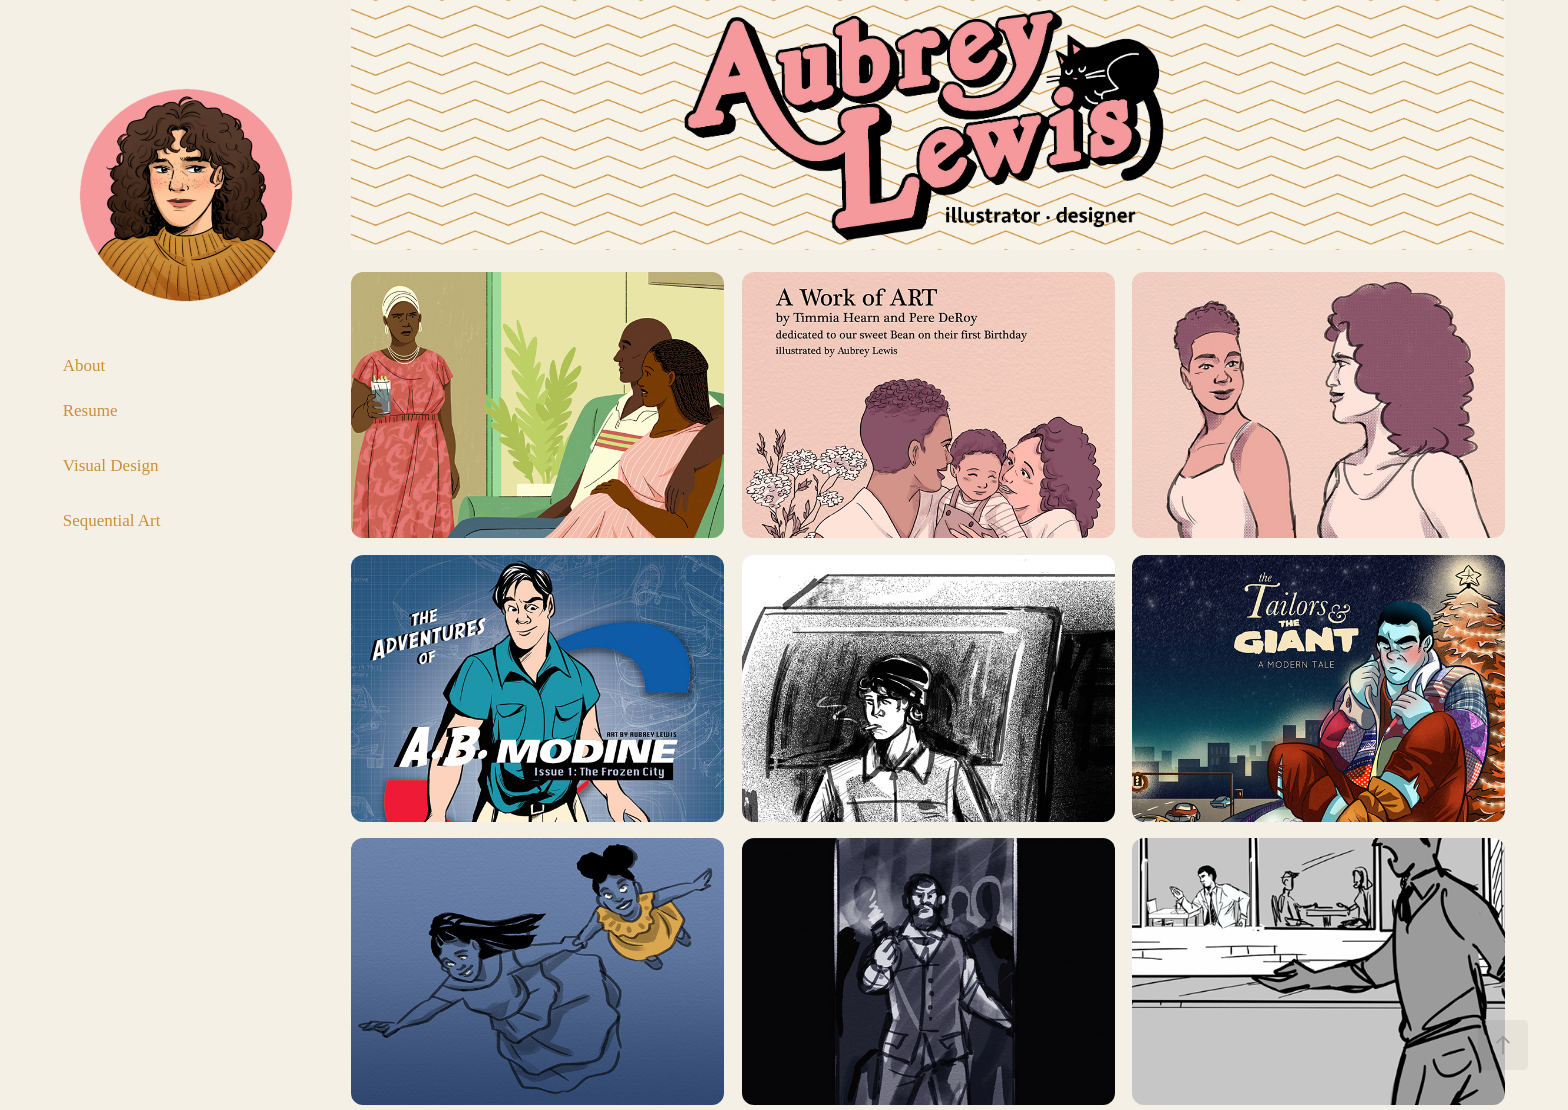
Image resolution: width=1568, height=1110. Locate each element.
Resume (90, 410)
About (84, 365)
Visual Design (111, 465)
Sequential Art (112, 520)
